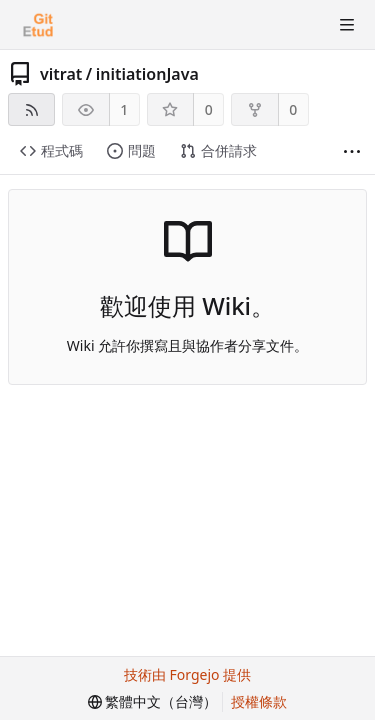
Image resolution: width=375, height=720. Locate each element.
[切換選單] (347, 25)
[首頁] (38, 25)
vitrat (61, 74)
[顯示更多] (352, 152)
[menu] (153, 702)
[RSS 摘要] (31, 109)
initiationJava (147, 74)
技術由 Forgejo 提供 (187, 674)
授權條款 (259, 701)
